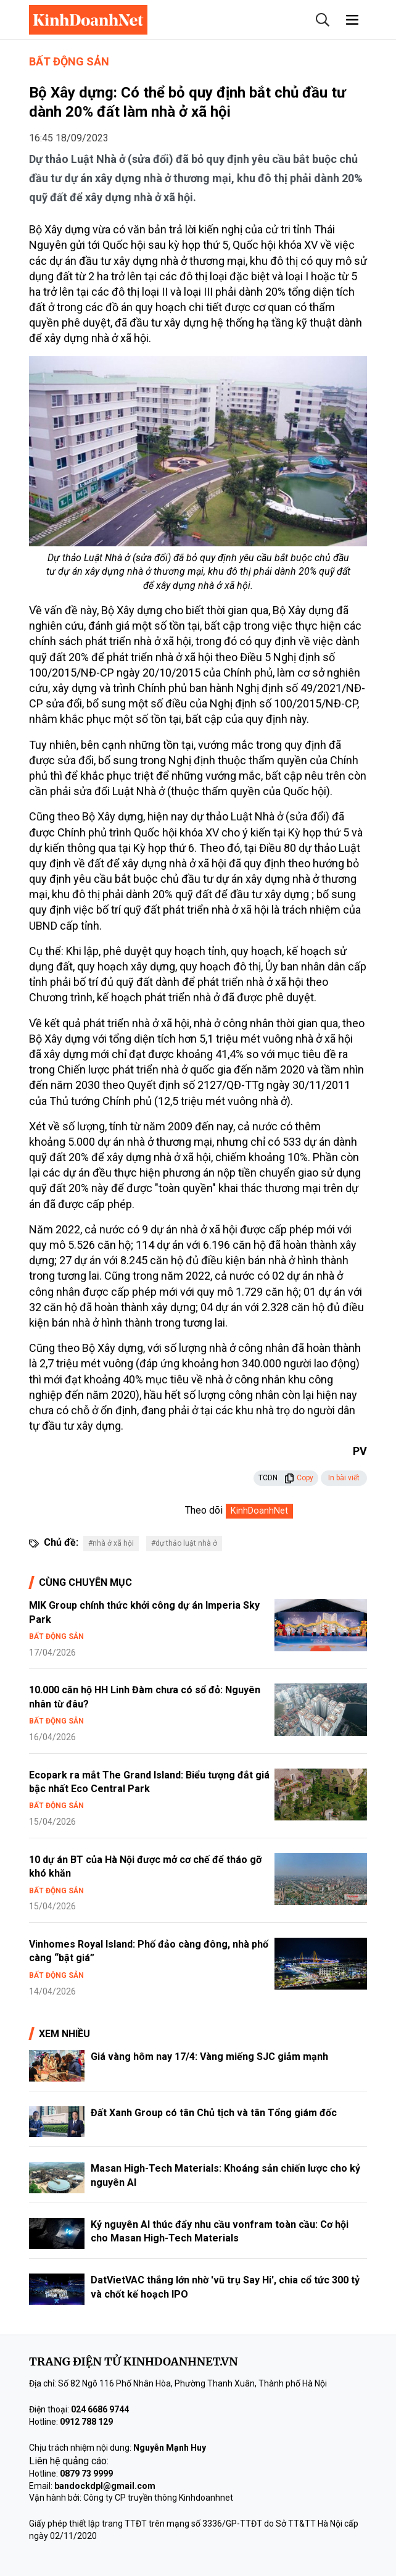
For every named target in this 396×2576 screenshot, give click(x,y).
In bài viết (344, 1477)
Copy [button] (298, 1477)
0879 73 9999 (86, 2473)
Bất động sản (69, 61)
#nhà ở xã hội (111, 1543)
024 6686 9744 (100, 2409)
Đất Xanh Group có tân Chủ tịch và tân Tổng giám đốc (214, 2113)
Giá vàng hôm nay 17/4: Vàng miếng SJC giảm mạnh (209, 2056)
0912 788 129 (86, 2422)
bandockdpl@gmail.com (104, 2486)
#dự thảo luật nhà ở (184, 1543)
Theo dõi (204, 1510)
